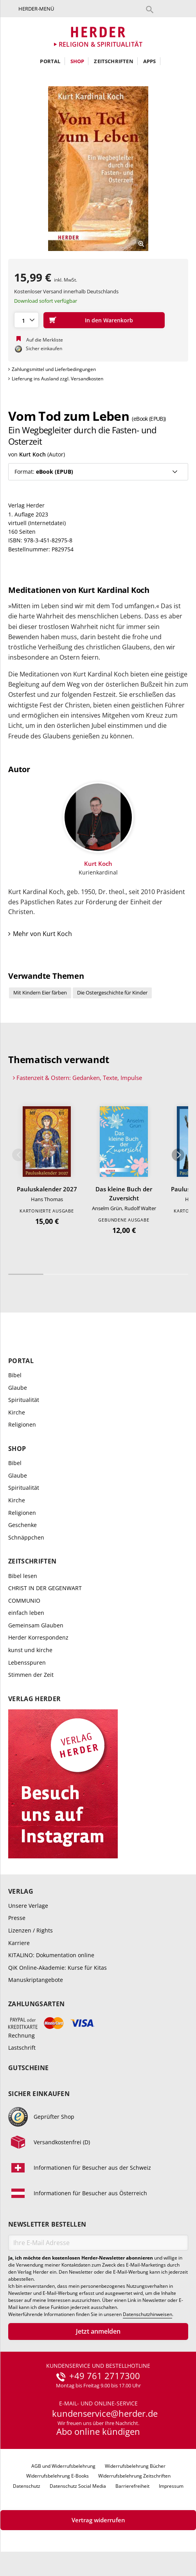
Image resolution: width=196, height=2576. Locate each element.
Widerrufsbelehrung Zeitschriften (134, 2476)
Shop (77, 61)
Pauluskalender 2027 (47, 1189)
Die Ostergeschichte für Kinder (112, 993)
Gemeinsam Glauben (35, 1626)
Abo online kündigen (98, 2432)
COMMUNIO (24, 1601)
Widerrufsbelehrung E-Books (57, 2476)
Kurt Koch (32, 454)
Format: (43, 471)
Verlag (20, 1892)
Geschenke (22, 1525)
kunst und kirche (30, 1650)
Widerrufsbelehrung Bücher (135, 2466)
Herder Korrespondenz (38, 1638)
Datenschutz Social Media (78, 2486)
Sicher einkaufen (39, 2094)
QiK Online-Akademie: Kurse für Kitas (57, 1968)
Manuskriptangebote (35, 1980)
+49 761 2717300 (104, 2376)
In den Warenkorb (109, 320)
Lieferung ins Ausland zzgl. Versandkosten (57, 378)
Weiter (178, 1155)
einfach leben (26, 1613)
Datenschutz (26, 2486)
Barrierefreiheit (132, 2486)
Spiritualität (23, 1400)
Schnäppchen (26, 1538)
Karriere (19, 1943)
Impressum (171, 2486)
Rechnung (21, 2036)
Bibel (15, 1376)
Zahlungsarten (36, 2005)
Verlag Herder (34, 1699)
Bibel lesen (22, 1576)
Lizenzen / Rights (30, 1931)
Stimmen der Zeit (31, 1675)
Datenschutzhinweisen (147, 2315)
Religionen (22, 1425)
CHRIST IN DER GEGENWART (45, 1589)
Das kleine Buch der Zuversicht (123, 1193)
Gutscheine (28, 2068)
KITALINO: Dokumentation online (51, 1956)
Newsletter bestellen (47, 2225)
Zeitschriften (113, 61)
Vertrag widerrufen (98, 2521)
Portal (50, 61)
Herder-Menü (36, 8)
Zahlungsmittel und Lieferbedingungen (54, 369)
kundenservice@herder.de (105, 2414)
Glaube (17, 1388)
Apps (149, 61)
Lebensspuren (27, 1663)
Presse (16, 1918)
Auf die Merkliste (44, 339)
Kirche (16, 1413)
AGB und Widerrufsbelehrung (63, 2466)
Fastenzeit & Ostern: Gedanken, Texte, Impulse (79, 1078)
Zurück (18, 1155)
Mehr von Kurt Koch (42, 934)
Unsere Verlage (28, 1906)
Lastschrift (22, 2048)
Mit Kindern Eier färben (40, 993)
